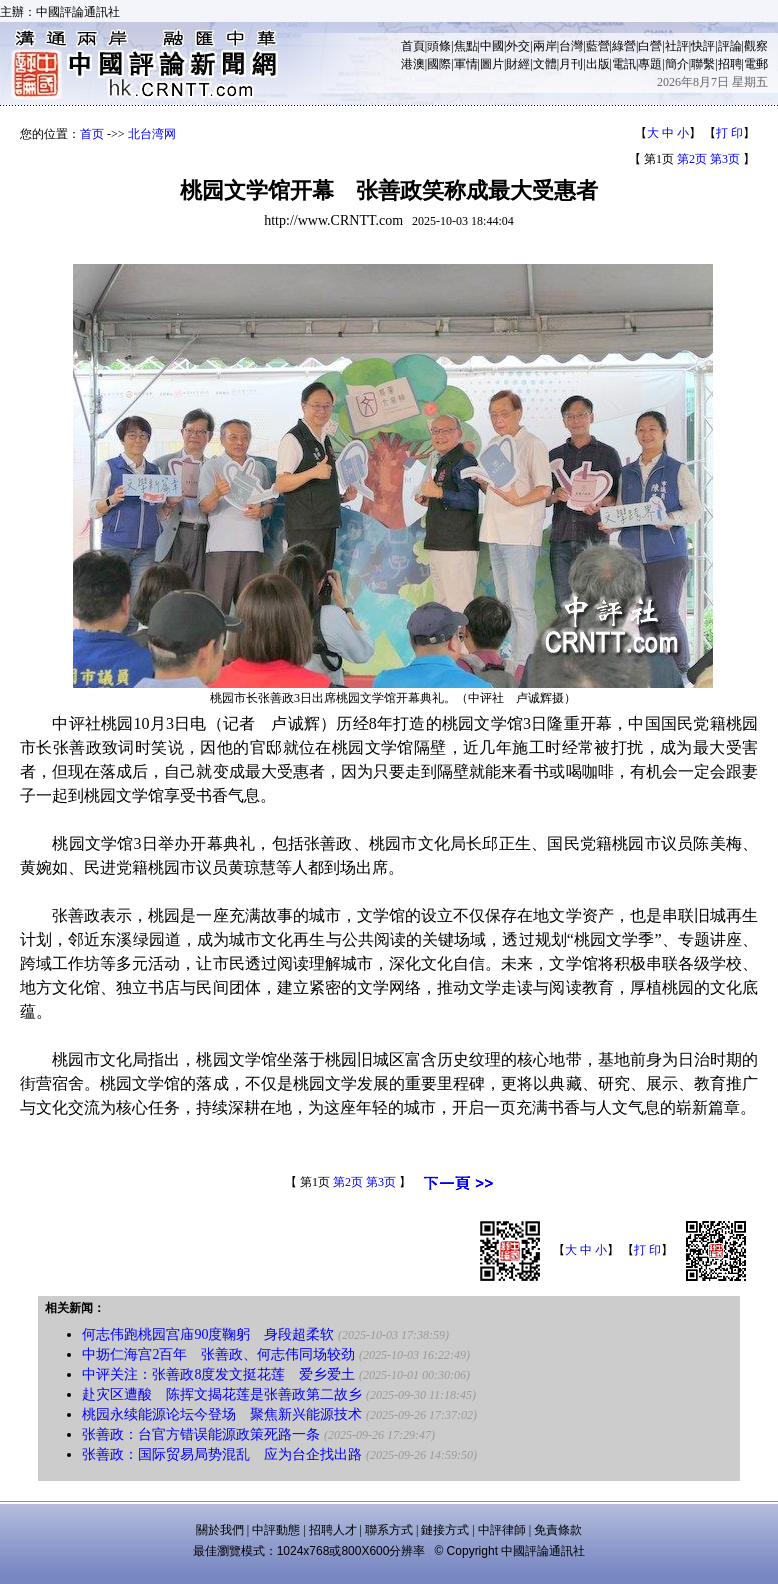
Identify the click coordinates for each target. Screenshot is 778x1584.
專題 (650, 64)
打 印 (729, 133)
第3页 (725, 159)
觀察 (756, 46)
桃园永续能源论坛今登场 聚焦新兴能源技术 (222, 1414)
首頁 (413, 46)
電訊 (624, 64)
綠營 (624, 46)
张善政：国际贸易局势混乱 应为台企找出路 (222, 1454)
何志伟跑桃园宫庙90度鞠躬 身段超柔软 (208, 1334)
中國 (492, 46)
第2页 (692, 159)
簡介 (677, 64)
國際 (439, 64)
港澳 (413, 64)
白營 (650, 46)
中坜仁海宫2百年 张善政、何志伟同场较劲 (218, 1354)
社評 (677, 46)
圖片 (492, 64)
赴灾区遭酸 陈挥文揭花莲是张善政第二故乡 (222, 1394)
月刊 (571, 64)
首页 (92, 134)
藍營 (598, 46)
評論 (730, 46)
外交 (518, 46)
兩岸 (545, 46)
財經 (518, 64)
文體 (545, 64)
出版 (598, 64)
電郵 (756, 64)
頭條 (439, 46)
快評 (703, 46)
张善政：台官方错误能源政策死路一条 (201, 1434)
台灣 (571, 46)
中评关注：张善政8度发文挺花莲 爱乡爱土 (218, 1374)
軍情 (466, 64)
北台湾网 (152, 134)
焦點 (466, 46)
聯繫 (703, 64)
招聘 (730, 64)
